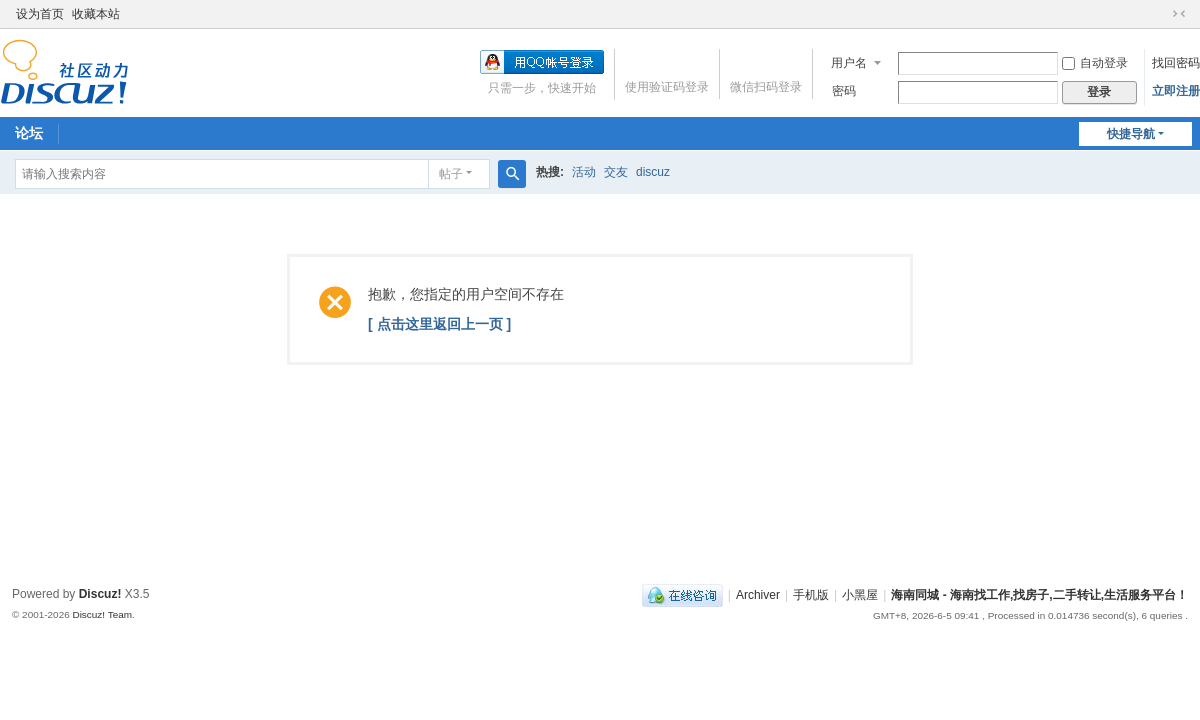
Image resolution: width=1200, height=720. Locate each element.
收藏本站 (96, 14)
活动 (584, 172)
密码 (844, 91)
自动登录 (1095, 63)
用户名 (849, 63)
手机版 (811, 595)
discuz (653, 172)
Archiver (758, 595)
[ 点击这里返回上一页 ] (439, 324)
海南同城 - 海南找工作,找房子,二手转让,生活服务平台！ (1039, 595)
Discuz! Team (102, 614)
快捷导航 (1131, 134)
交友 (616, 172)
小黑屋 (860, 595)
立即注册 (1176, 91)
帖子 (451, 174)
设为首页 (40, 14)
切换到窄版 (1179, 14)
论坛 (29, 133)
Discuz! (100, 594)
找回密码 (1176, 63)
